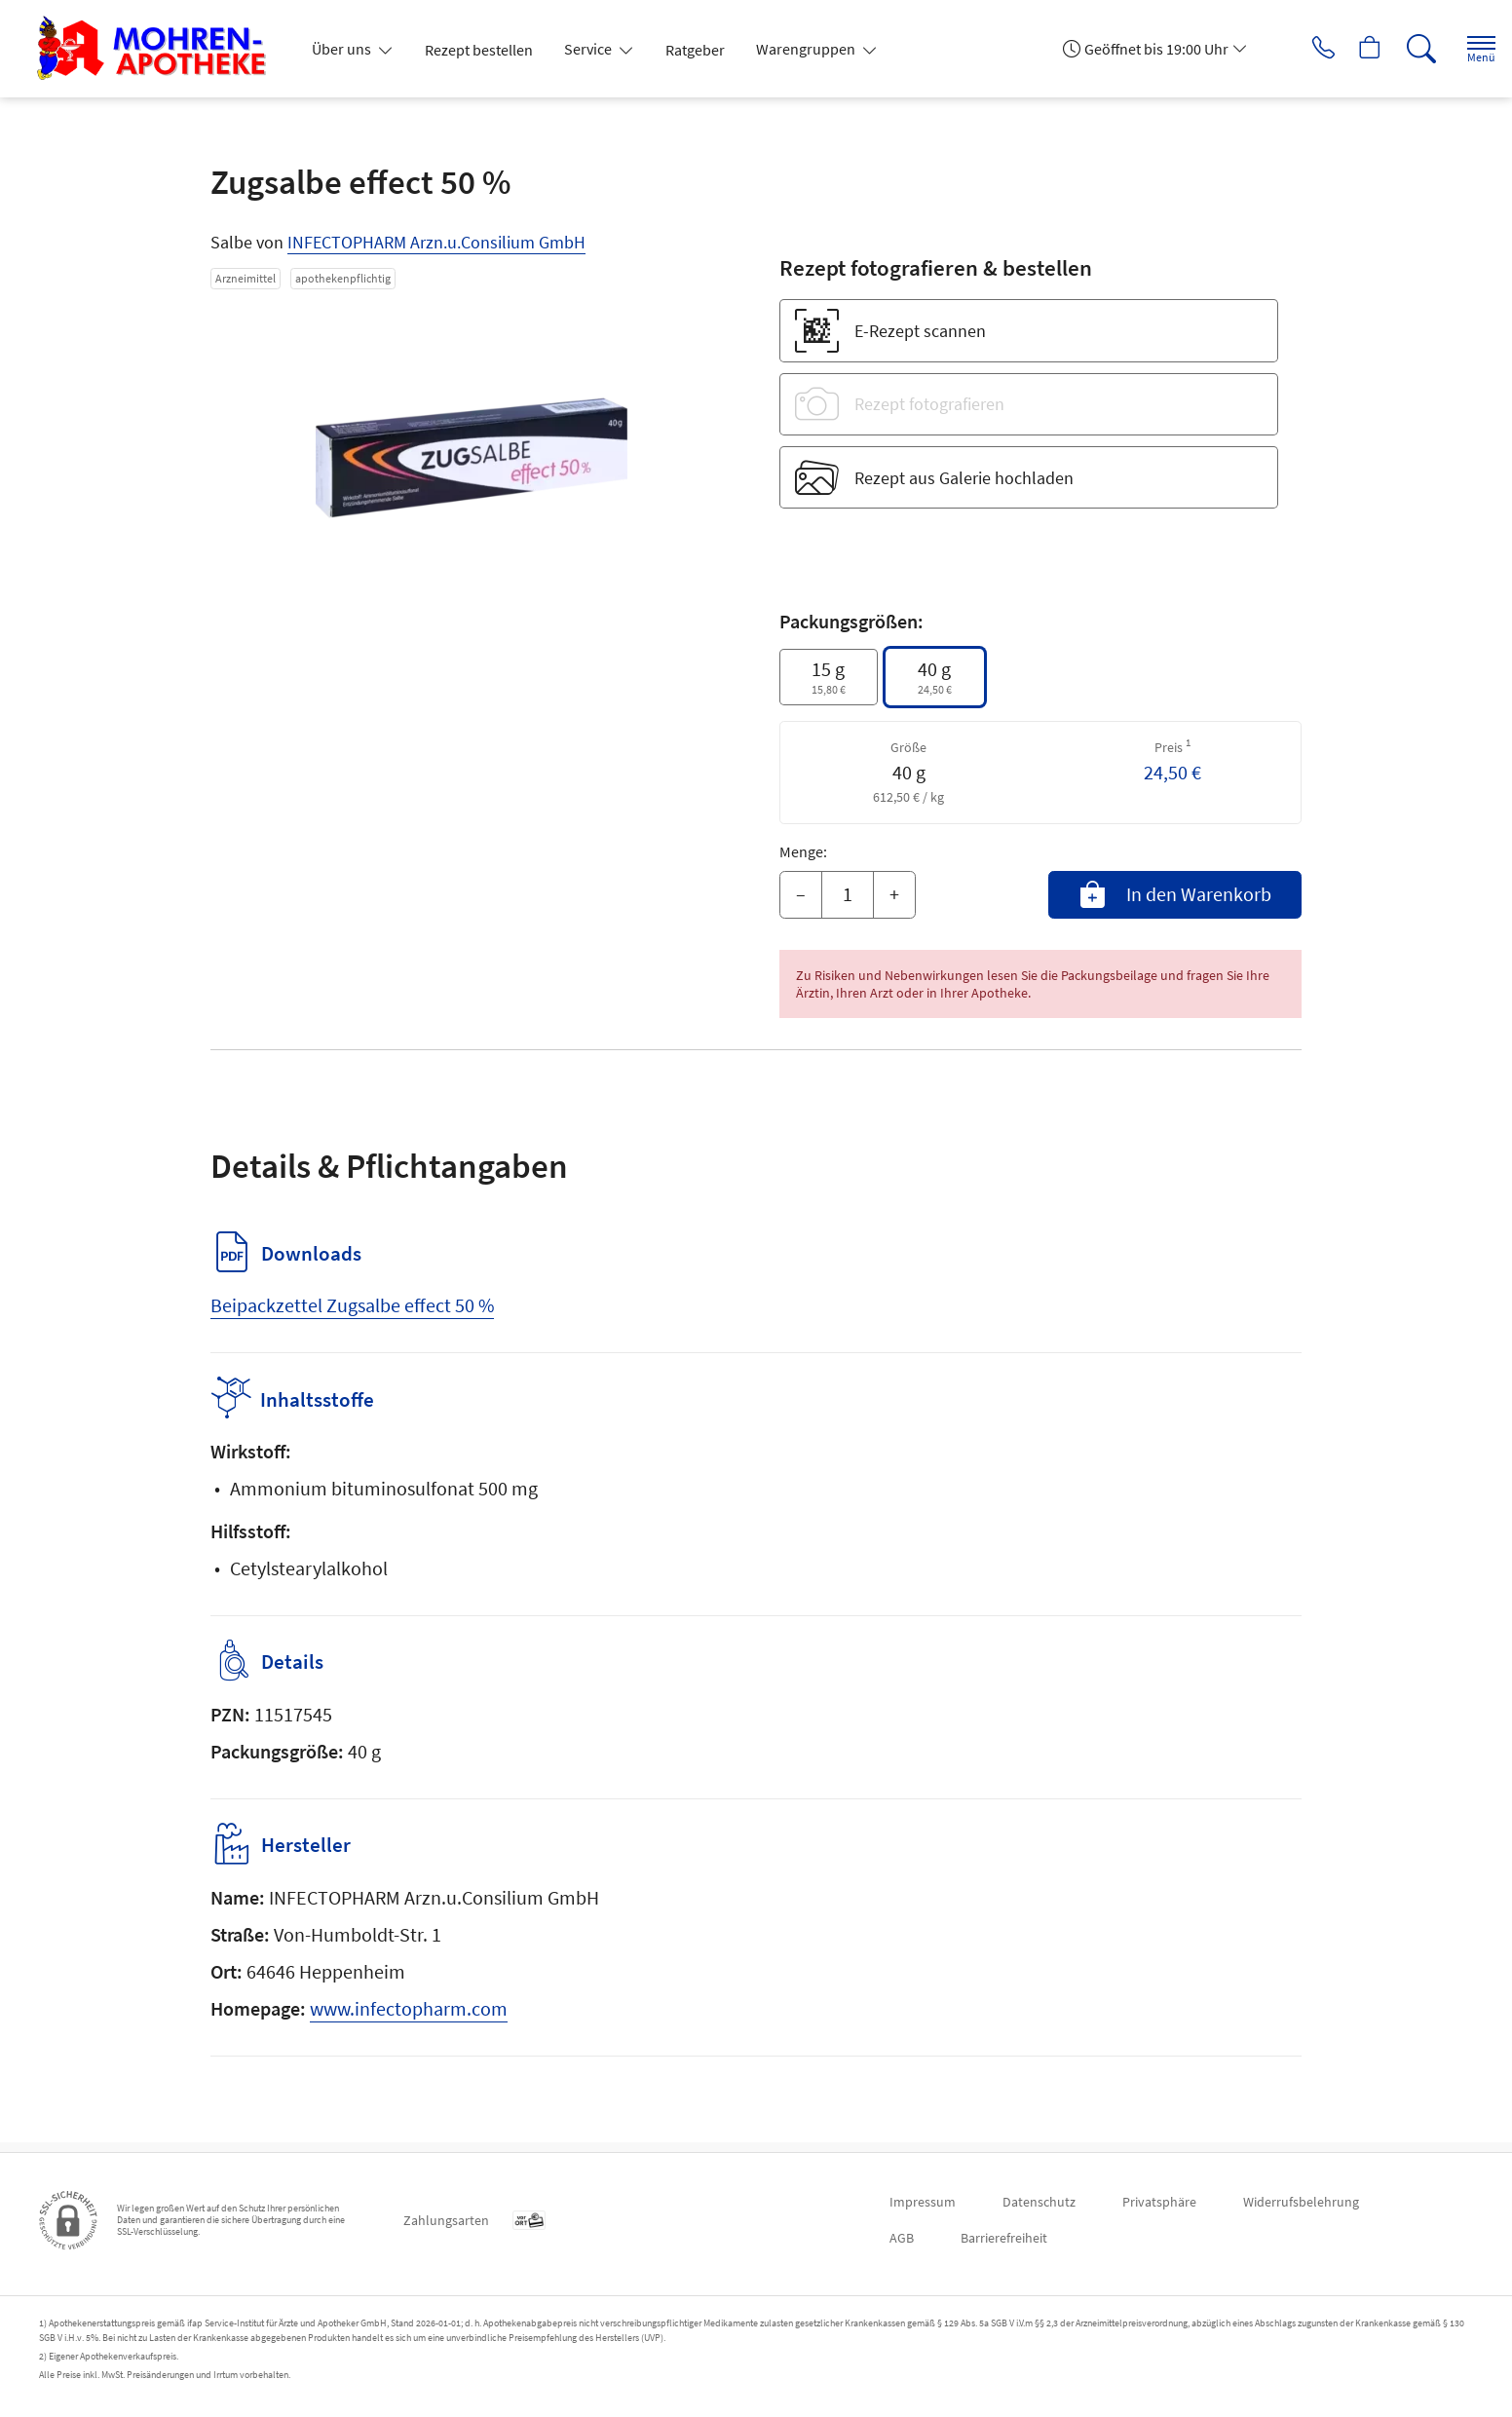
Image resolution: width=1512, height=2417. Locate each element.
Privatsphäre (1159, 2201)
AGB (901, 2238)
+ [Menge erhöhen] (894, 894)
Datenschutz (1039, 2201)
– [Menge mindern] (801, 894)
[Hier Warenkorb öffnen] (1351, 48)
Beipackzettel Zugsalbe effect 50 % (352, 1305)
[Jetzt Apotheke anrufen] (1296, 48)
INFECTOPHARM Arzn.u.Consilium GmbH (436, 242)
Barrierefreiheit (1004, 2238)
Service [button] (589, 48)
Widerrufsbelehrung (1301, 2201)
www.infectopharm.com (409, 2018)
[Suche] (1404, 48)
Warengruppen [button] (807, 48)
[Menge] (847, 895)
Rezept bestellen (479, 49)
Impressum (922, 2201)
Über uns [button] (343, 48)
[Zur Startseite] (158, 49)
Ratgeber (695, 49)
